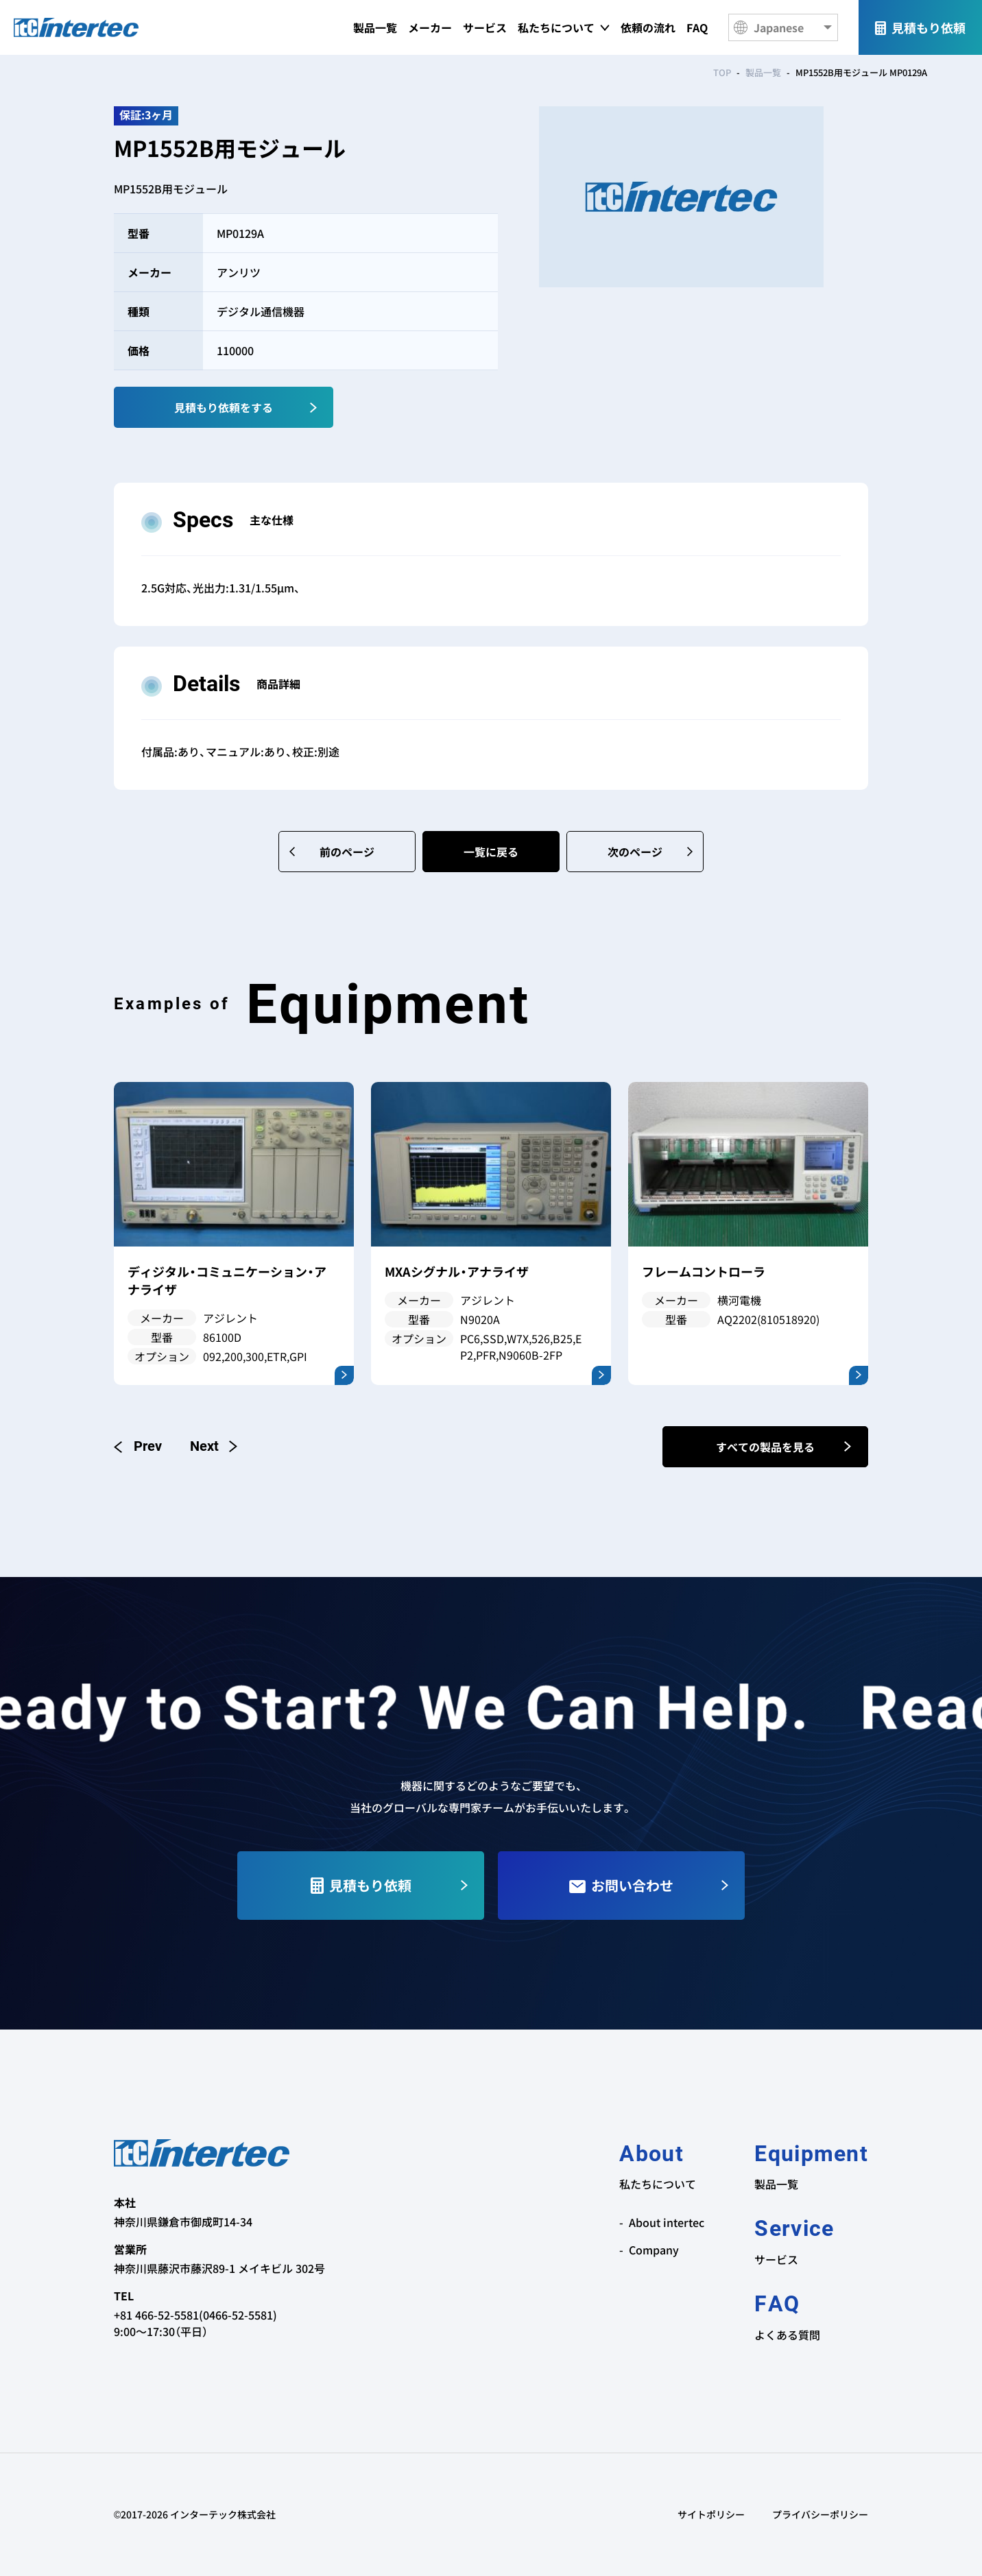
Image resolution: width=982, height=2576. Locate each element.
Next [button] (213, 1446)
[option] (234, 1233)
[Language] (783, 27)
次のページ (635, 851)
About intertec (666, 2222)
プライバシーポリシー (820, 2514)
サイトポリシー (711, 2514)
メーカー (430, 27)
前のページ (347, 851)
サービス (485, 27)
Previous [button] (138, 1446)
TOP (722, 72)
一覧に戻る (491, 851)
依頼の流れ (648, 27)
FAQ (697, 27)
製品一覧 (375, 27)
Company (654, 2249)
